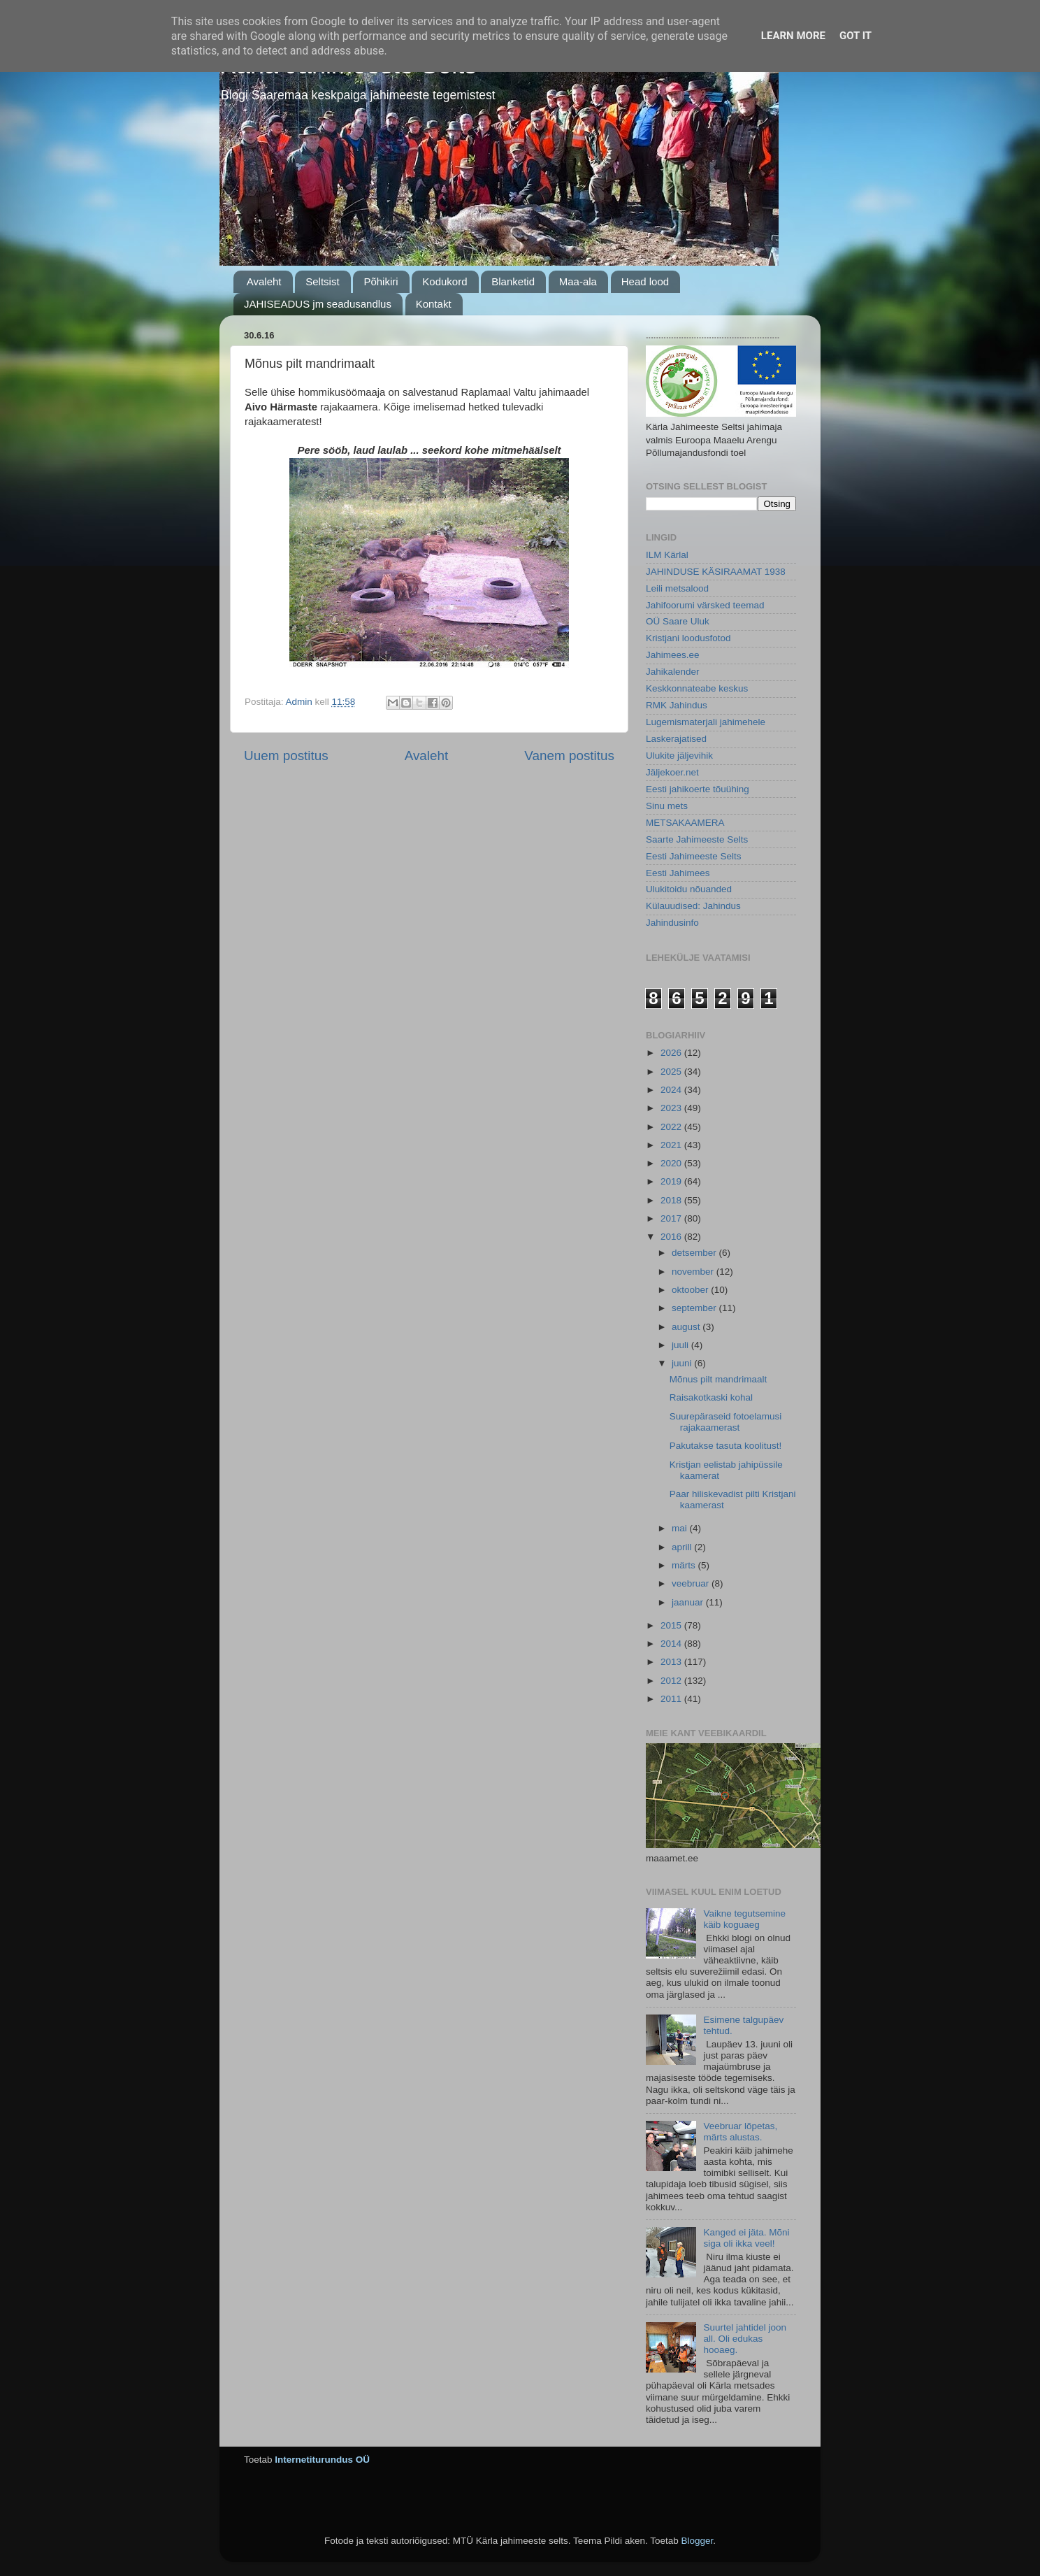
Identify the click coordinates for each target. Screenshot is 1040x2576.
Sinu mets (667, 806)
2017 (672, 1218)
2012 (672, 1680)
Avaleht (264, 281)
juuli (681, 1345)
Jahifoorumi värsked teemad (705, 605)
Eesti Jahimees (678, 873)
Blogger (697, 2540)
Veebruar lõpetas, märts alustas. (740, 2131)
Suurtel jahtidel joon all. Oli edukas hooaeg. (744, 2338)
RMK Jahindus (676, 705)
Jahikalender (673, 671)
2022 (672, 1127)
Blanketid (513, 281)
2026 (672, 1052)
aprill (683, 1547)
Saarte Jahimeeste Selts (697, 839)
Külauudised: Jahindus (693, 906)
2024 (672, 1090)
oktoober (691, 1290)
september (695, 1308)
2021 (672, 1145)
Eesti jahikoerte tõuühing (697, 789)
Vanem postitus (569, 755)
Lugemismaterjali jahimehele (705, 722)
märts (685, 1565)
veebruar (692, 1583)
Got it (855, 35)
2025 (672, 1071)
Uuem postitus (286, 755)
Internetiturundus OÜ (322, 2459)
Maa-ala (578, 281)
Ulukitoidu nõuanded (689, 889)
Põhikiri (380, 281)
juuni (683, 1363)
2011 (672, 1699)
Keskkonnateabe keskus (697, 688)
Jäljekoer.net (672, 772)
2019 (672, 1181)
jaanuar (689, 1602)
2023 (672, 1108)
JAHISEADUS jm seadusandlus (317, 304)
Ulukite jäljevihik (679, 755)
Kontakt (434, 304)
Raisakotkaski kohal (711, 1397)
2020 (672, 1163)
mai (681, 1528)
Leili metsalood (677, 588)
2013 (672, 1661)
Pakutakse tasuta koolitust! (726, 1445)
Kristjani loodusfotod (688, 638)
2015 (672, 1625)
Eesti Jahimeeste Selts (694, 856)
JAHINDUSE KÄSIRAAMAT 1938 (716, 571)
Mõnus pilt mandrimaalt (718, 1379)
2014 (672, 1643)
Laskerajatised (676, 739)
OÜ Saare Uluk (677, 621)
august (687, 1327)
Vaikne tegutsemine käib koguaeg (744, 1919)
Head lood (645, 281)
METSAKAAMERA (685, 822)
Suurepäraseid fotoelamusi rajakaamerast (726, 1422)
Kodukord (444, 281)
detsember (695, 1252)
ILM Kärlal (667, 555)
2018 (672, 1200)
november (694, 1271)
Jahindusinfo (672, 922)
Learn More (793, 35)
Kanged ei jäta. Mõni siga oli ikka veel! (746, 2238)
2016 (672, 1236)
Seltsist (322, 281)
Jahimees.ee (673, 655)
